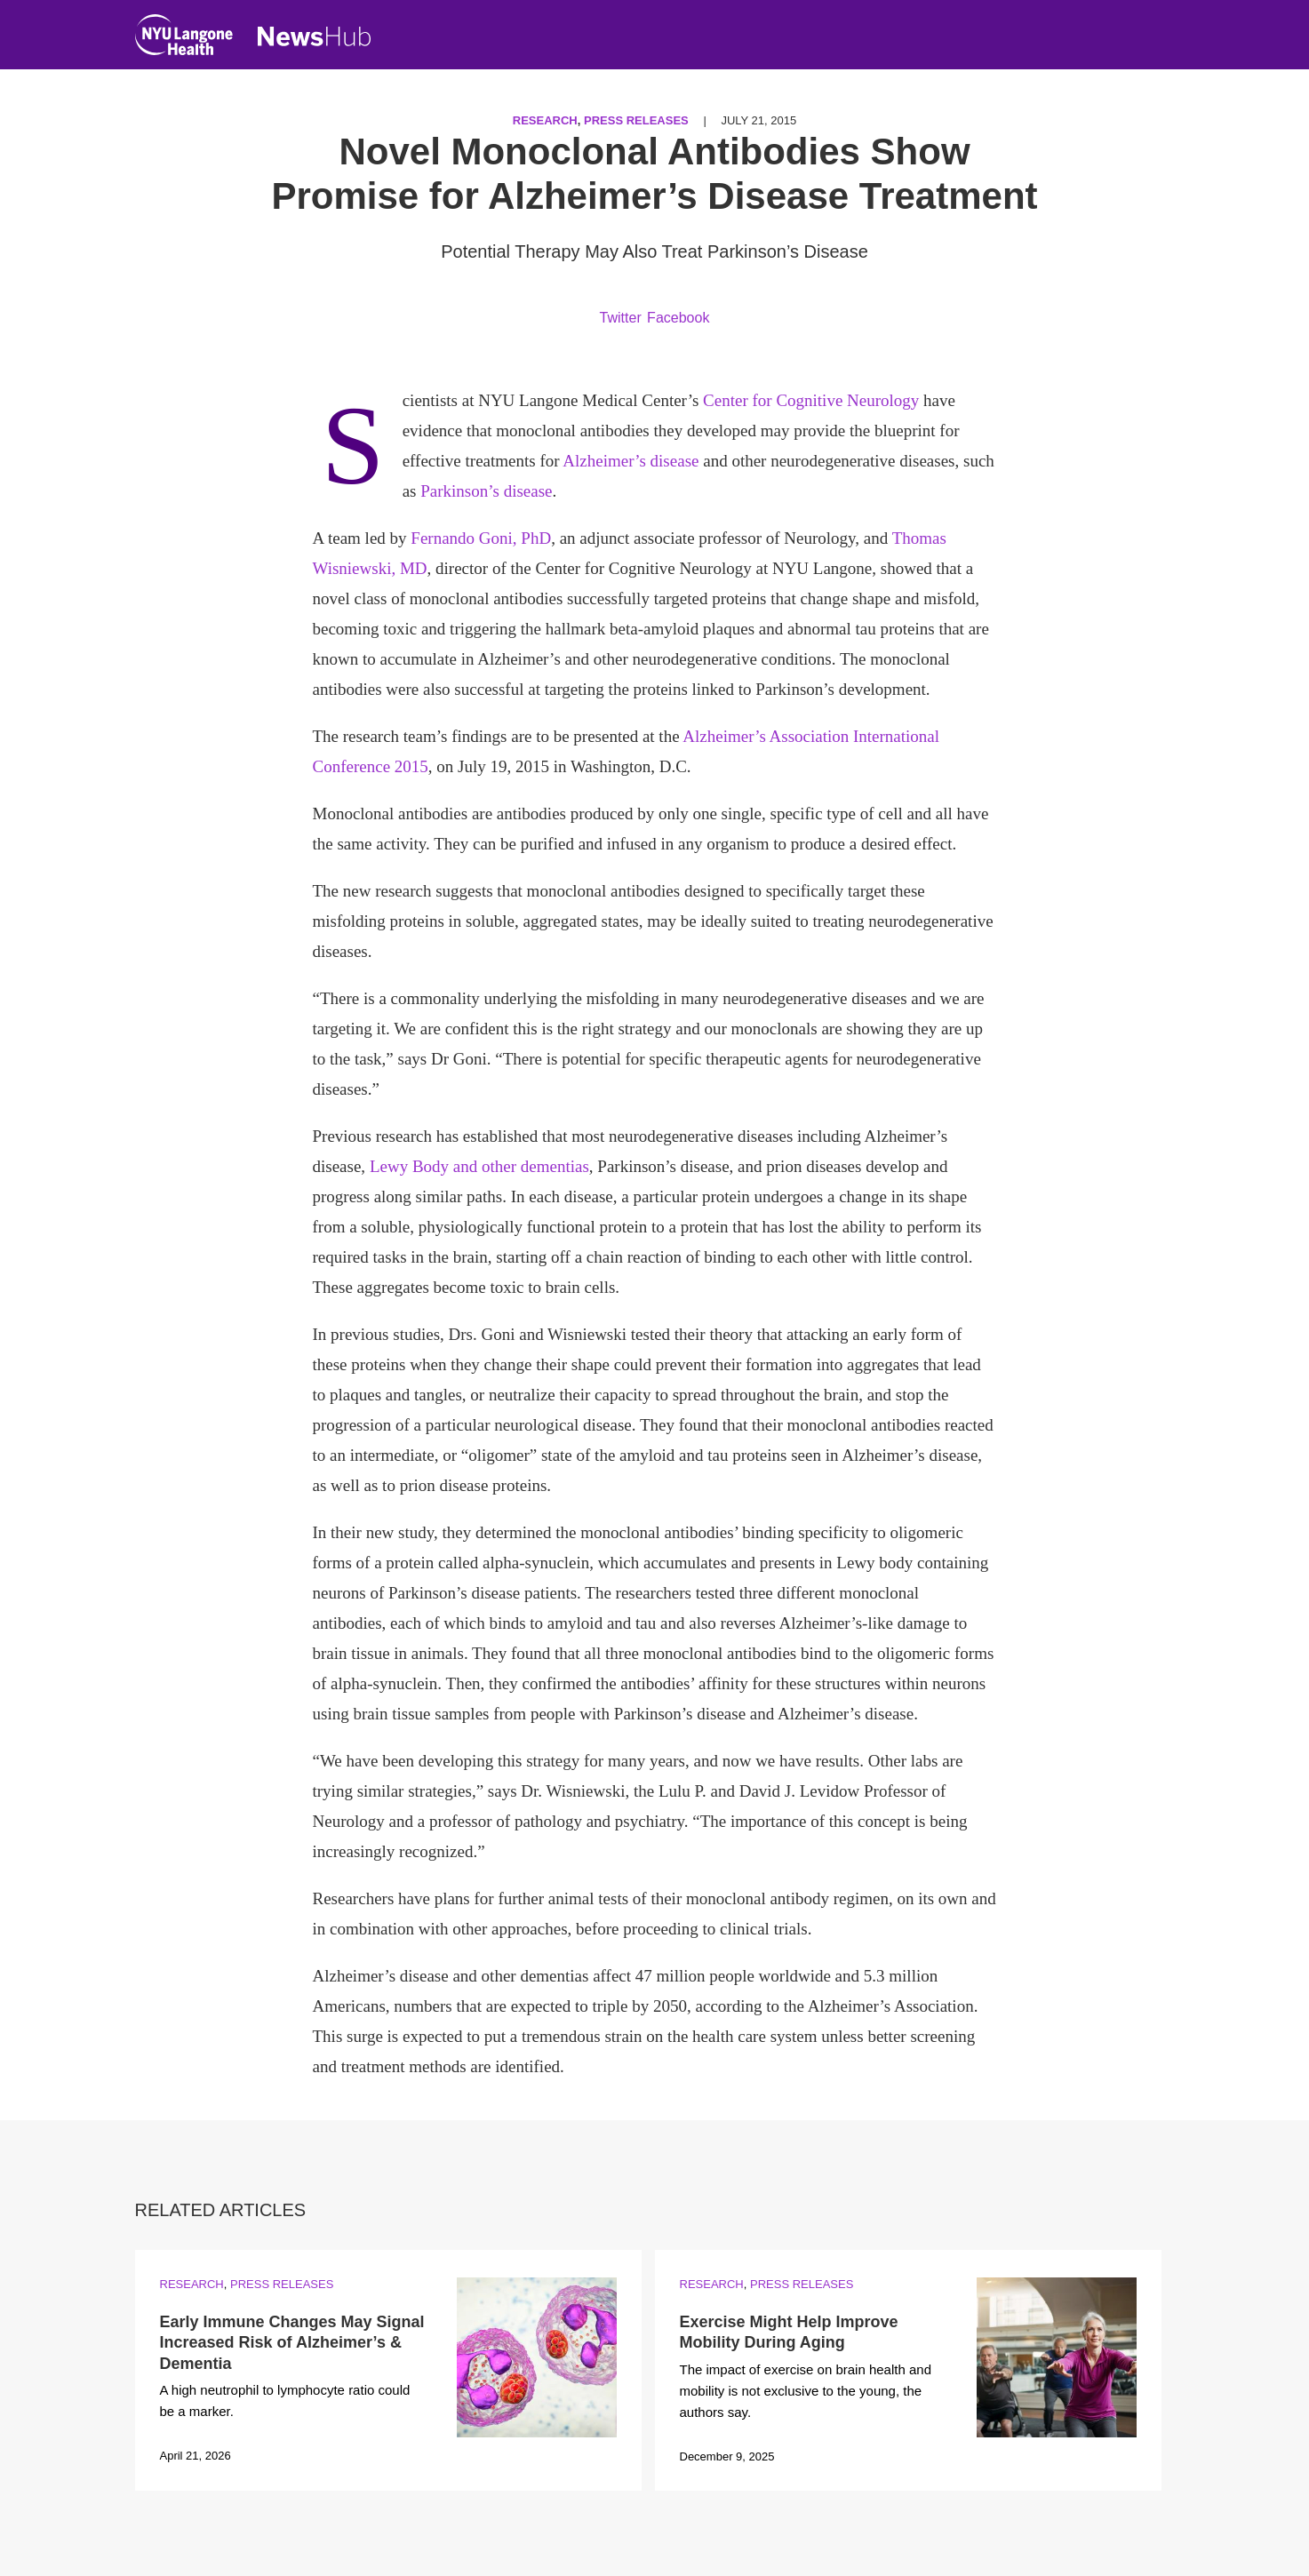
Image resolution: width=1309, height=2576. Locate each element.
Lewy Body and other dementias (479, 1166)
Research (545, 120)
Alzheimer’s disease (630, 460)
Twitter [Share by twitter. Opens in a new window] (621, 317)
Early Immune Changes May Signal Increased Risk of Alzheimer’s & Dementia (292, 2343)
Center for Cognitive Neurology (811, 400)
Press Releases (636, 120)
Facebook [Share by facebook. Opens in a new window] (678, 317)
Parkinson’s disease (486, 491)
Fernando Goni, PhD (481, 538)
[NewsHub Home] (314, 36)
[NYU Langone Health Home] (184, 38)
